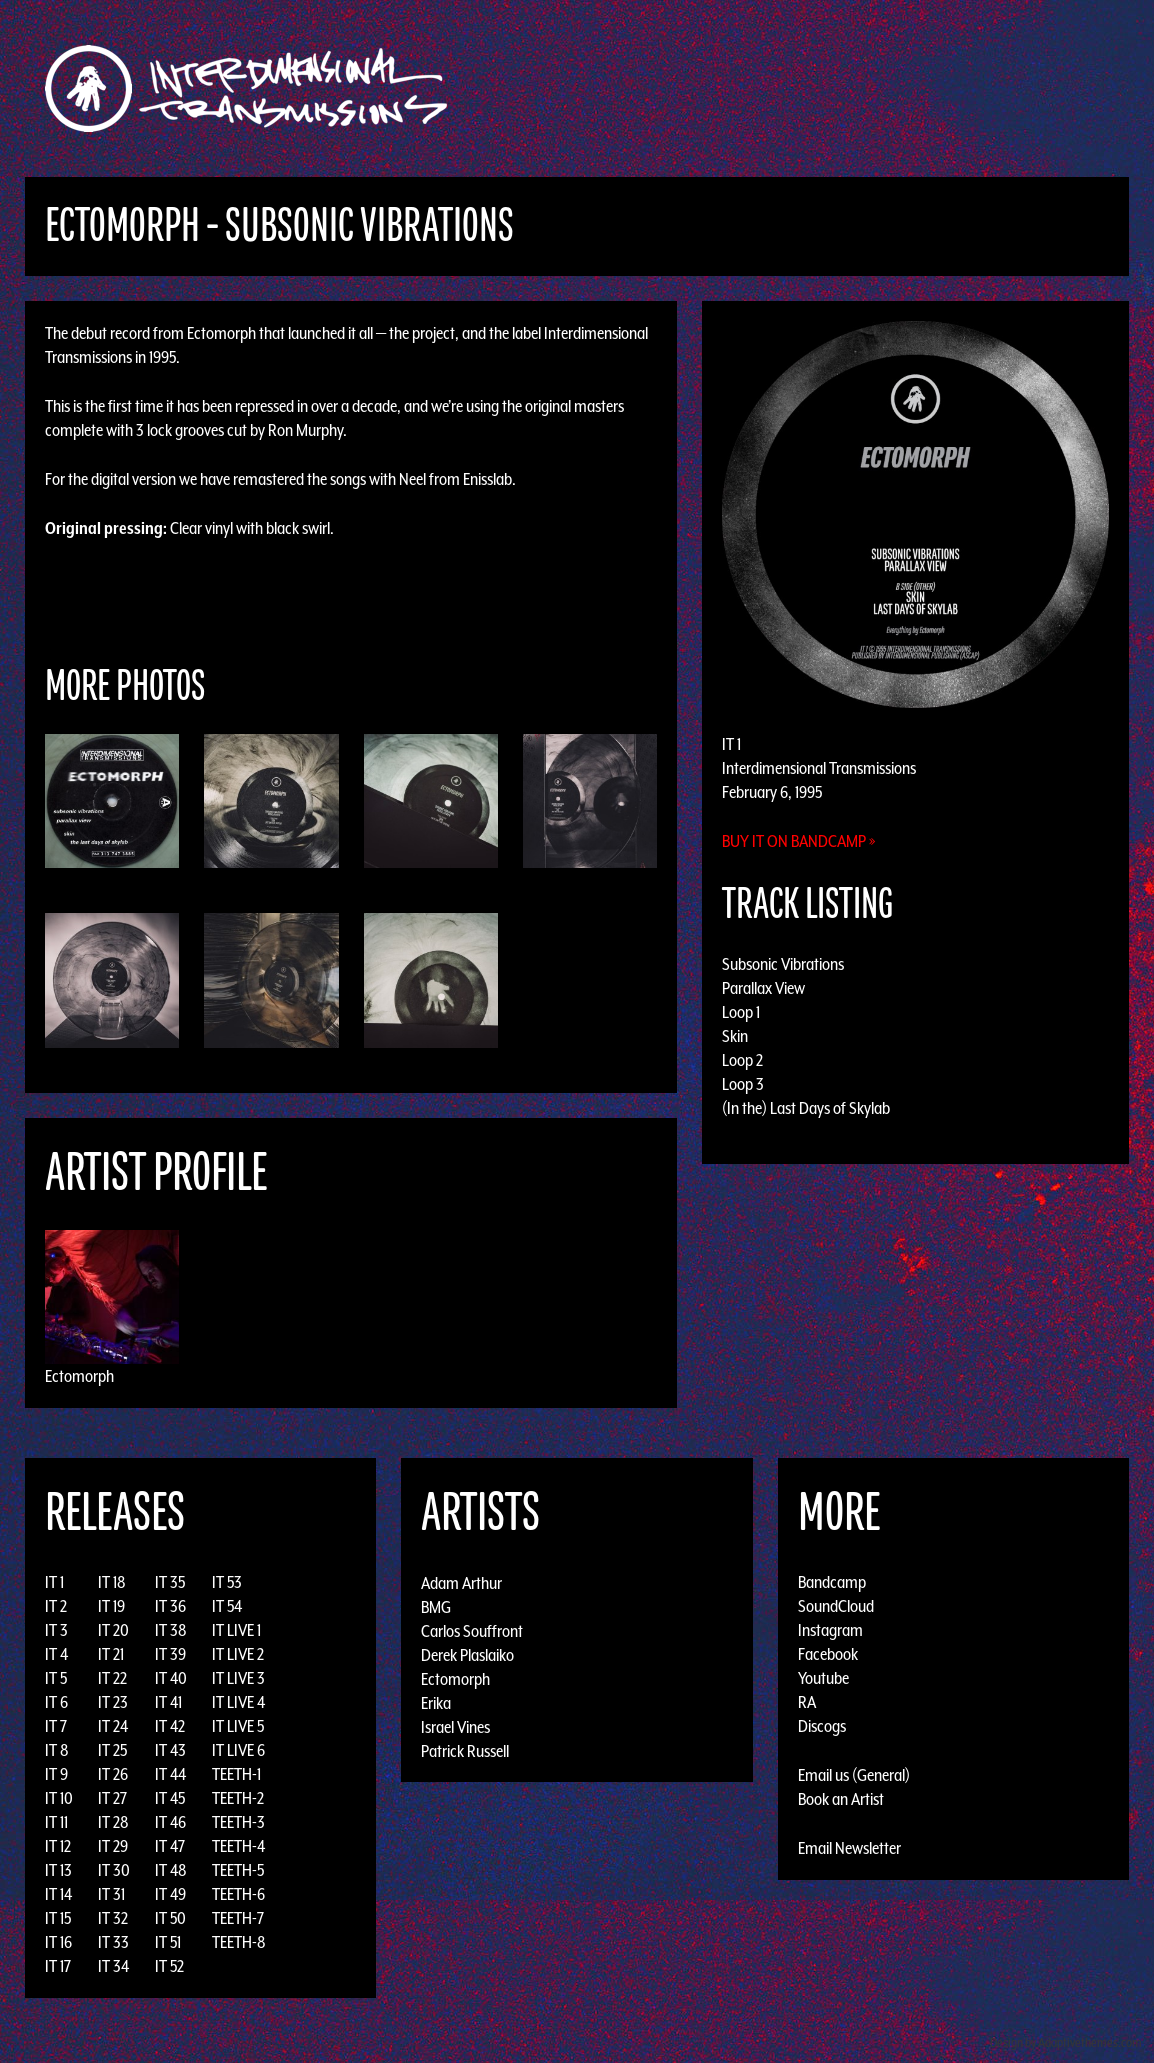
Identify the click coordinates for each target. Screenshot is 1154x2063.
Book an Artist (841, 1799)
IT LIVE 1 (236, 1630)
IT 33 (113, 1942)
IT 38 (171, 1630)
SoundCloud (836, 1606)
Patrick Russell (465, 1750)
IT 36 (170, 1606)
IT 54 (227, 1606)
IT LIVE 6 (238, 1750)
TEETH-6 (238, 1894)
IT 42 (170, 1726)
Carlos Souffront (472, 1630)
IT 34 (113, 1966)
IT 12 (58, 1846)
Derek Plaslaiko (467, 1654)
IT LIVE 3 (238, 1678)
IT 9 (56, 1774)
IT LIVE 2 (238, 1654)
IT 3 (56, 1630)
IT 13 (58, 1870)
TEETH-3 (238, 1822)
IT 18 (112, 1582)
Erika (436, 1702)
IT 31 (111, 1894)
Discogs (822, 1726)
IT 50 (170, 1918)
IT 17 (58, 1966)
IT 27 (112, 1798)
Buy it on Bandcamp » (799, 841)
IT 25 (112, 1750)
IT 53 (227, 1582)
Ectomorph (79, 1376)
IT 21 (111, 1654)
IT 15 (58, 1918)
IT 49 (170, 1894)
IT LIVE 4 (238, 1702)
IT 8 (57, 1750)
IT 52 (169, 1966)
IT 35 (170, 1582)
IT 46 (170, 1822)
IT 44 (170, 1774)
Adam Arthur (461, 1582)
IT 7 (56, 1726)
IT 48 (171, 1870)
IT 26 (113, 1774)
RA (807, 1702)
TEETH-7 (238, 1918)
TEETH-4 (238, 1846)
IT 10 (59, 1798)
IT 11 (56, 1822)
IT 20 (113, 1630)
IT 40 (171, 1678)
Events (812, 88)
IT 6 (56, 1702)
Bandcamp (832, 1582)
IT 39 (170, 1654)
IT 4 (56, 1654)
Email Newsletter (849, 1848)
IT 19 (111, 1606)
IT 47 (170, 1846)
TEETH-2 (238, 1798)
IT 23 (113, 1702)
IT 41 (168, 1702)
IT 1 (54, 1582)
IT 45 (170, 1798)
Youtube (823, 1678)
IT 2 (56, 1606)
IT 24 (113, 1726)
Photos (940, 88)
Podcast (1016, 88)
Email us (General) (854, 1775)
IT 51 (168, 1942)
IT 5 (56, 1678)
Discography (646, 88)
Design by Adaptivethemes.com (1066, 2042)
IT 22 (112, 1678)
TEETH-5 (238, 1870)
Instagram (830, 1630)
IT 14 (58, 1894)
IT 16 (58, 1942)
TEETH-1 (236, 1774)
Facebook (828, 1654)
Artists (740, 88)
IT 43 (170, 1750)
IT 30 (114, 1870)
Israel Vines (455, 1726)
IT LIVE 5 (238, 1726)
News (876, 88)
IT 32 (113, 1918)
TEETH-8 (239, 1942)
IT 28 (113, 1822)
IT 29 (113, 1846)
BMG (436, 1606)
